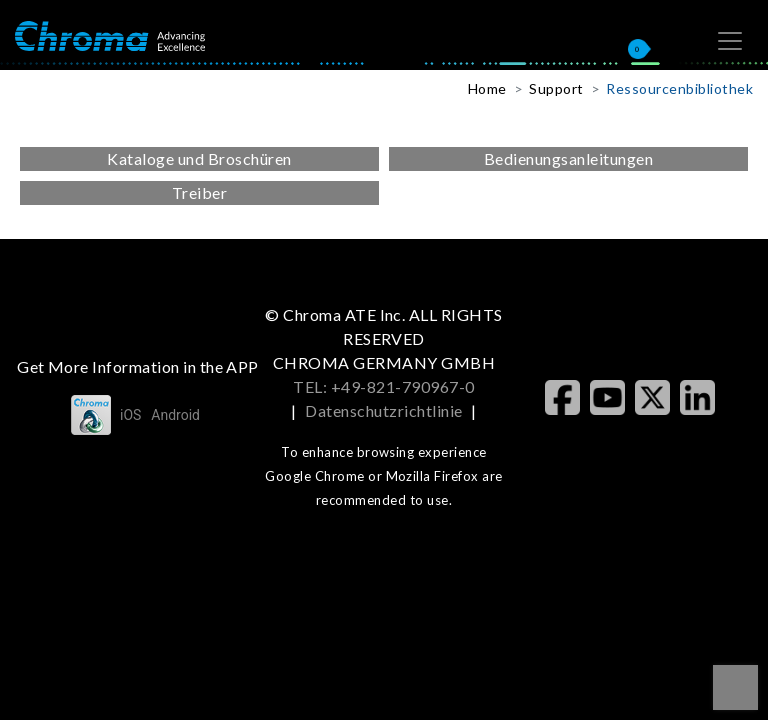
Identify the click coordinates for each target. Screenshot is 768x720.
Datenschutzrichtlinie (383, 410)
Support (556, 88)
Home (487, 88)
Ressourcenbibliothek (679, 88)
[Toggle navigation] (730, 41)
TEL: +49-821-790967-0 (383, 386)
